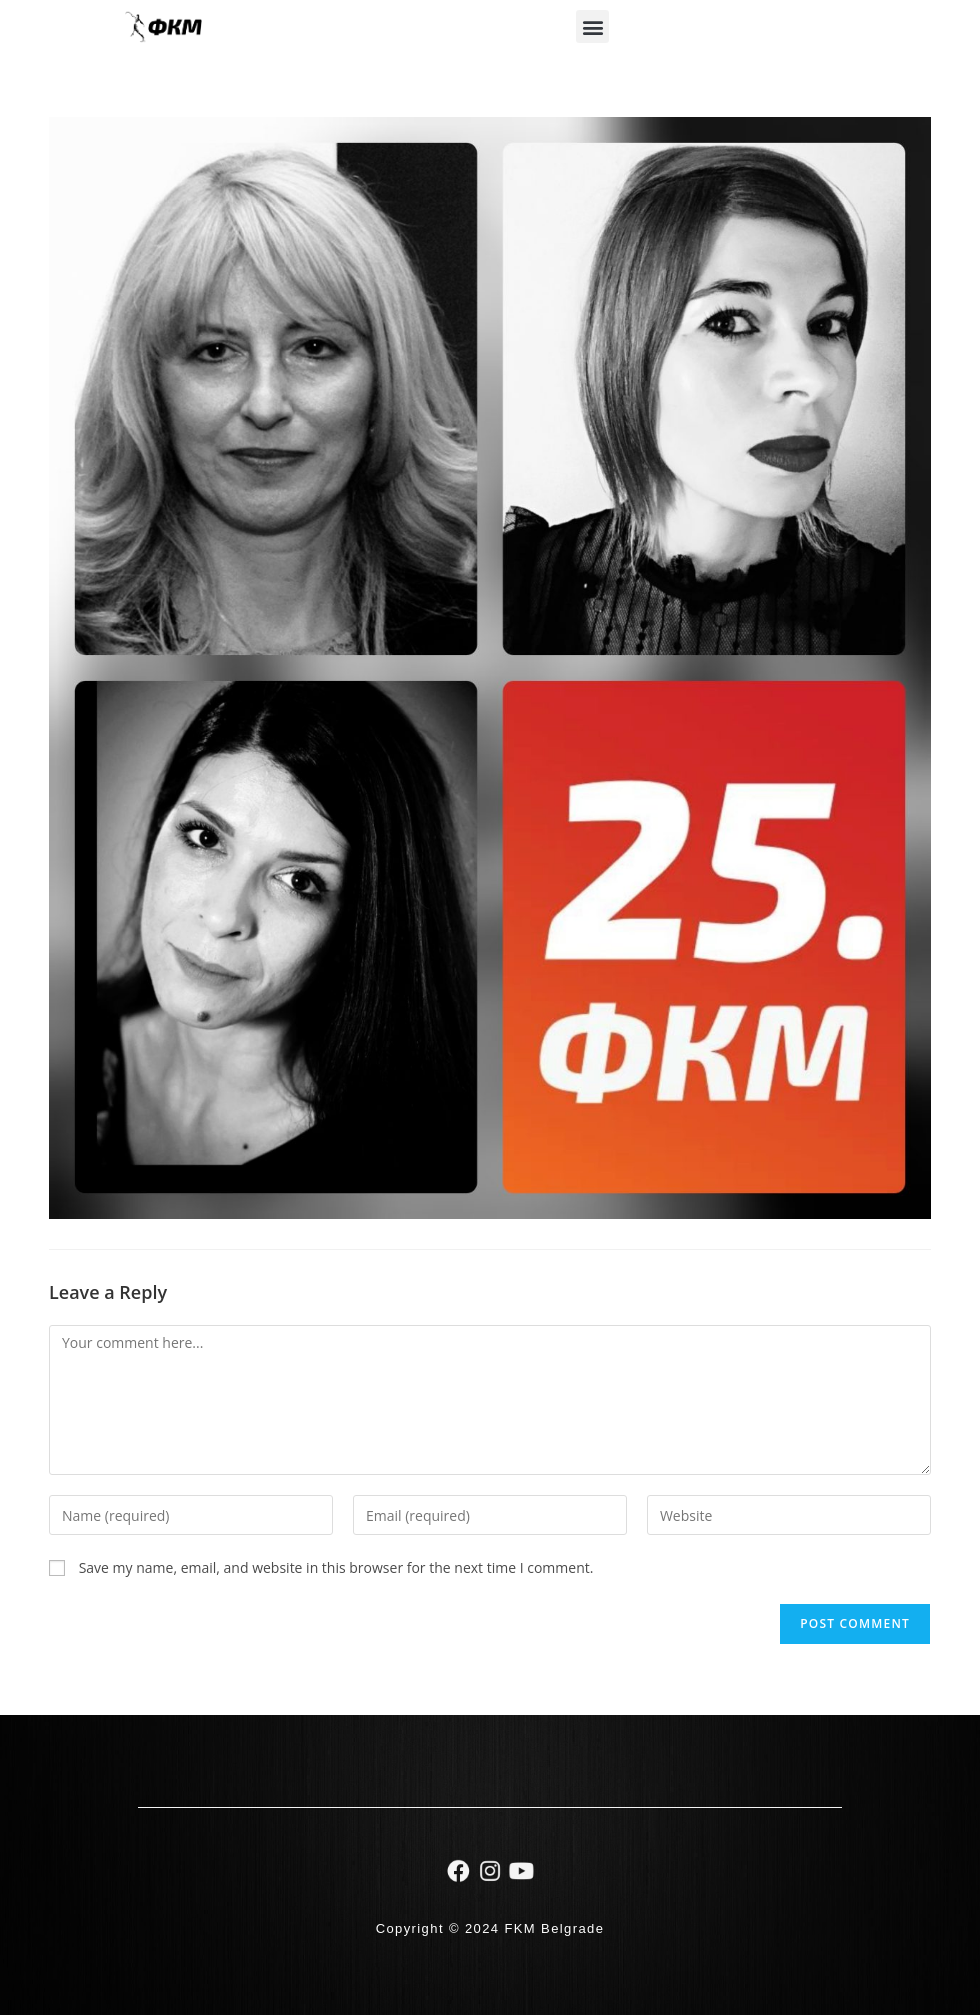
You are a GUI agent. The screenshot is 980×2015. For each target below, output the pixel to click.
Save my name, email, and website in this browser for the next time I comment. (336, 1567)
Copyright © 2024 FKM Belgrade (490, 1928)
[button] (592, 26)
